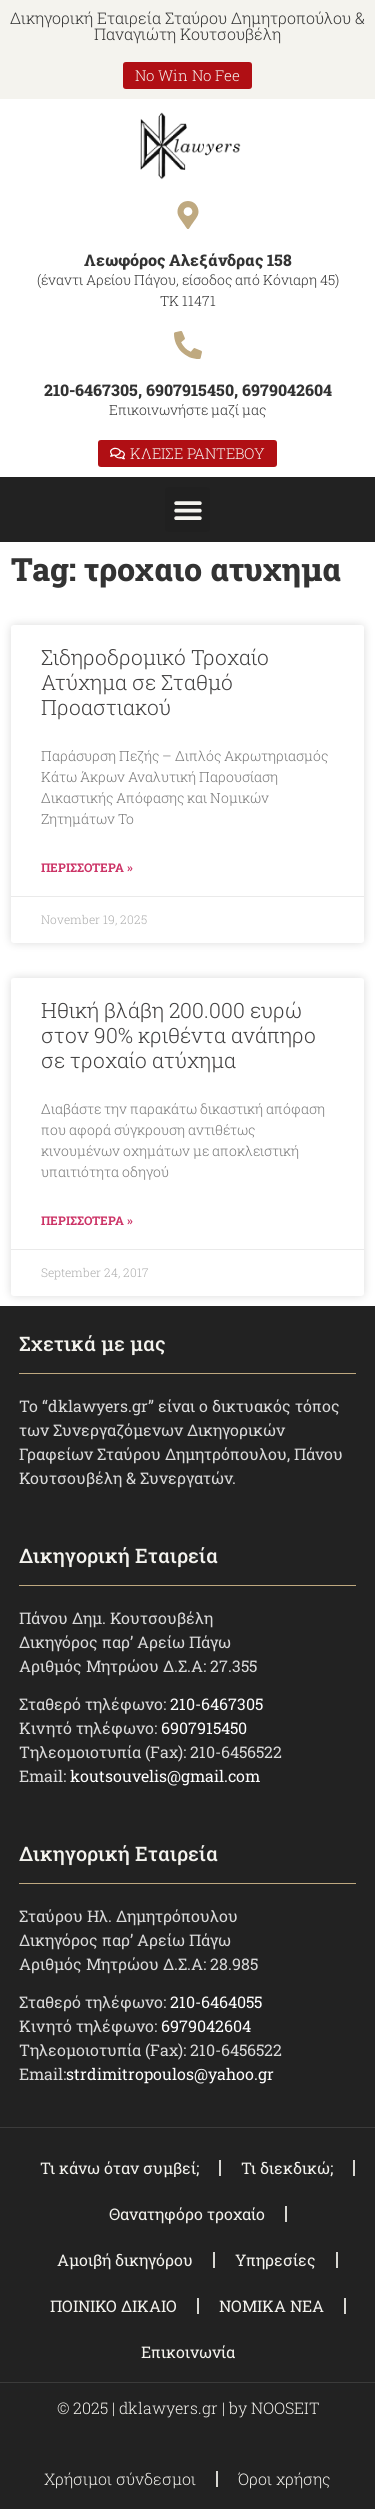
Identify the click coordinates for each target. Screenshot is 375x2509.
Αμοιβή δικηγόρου (125, 2259)
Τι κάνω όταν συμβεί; (119, 2167)
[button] (187, 509)
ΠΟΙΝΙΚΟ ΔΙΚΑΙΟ (113, 2305)
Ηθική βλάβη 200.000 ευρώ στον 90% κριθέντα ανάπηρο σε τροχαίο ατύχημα (178, 1035)
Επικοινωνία (188, 2351)
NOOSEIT (285, 2407)
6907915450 (204, 1727)
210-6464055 (216, 2001)
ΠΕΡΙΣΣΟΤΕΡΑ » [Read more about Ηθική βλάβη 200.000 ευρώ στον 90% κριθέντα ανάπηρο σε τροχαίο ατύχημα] (87, 1220)
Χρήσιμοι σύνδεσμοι (120, 2478)
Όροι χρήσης (284, 2478)
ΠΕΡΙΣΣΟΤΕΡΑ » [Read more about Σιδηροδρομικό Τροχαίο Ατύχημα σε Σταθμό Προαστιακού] (87, 867)
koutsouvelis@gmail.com (165, 1775)
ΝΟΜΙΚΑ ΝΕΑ (271, 2305)
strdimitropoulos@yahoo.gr (170, 2073)
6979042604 (206, 2025)
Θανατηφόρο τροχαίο (187, 2213)
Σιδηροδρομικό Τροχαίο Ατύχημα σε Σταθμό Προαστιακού (155, 682)
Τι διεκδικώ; (287, 2167)
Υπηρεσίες (275, 2259)
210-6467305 (216, 1703)
